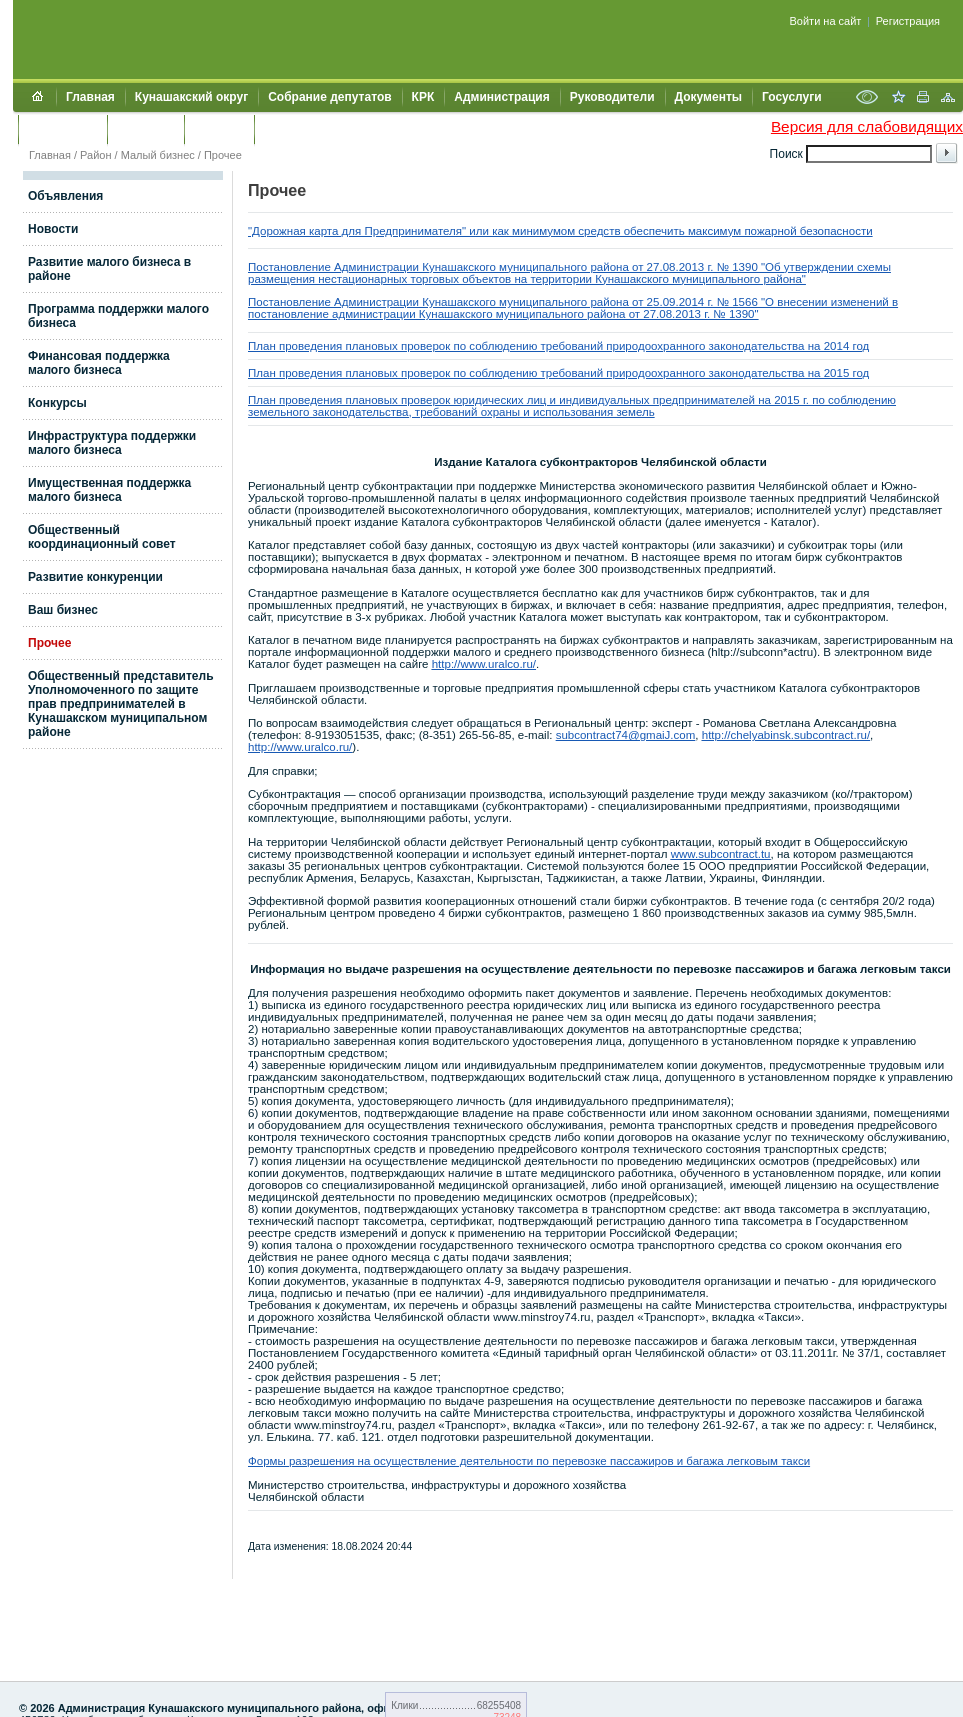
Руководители (612, 97)
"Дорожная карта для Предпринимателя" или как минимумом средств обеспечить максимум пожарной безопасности (560, 231)
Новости (53, 229)
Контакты (145, 129)
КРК (423, 97)
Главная (90, 97)
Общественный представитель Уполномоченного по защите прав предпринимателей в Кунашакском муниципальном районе (121, 704)
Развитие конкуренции (95, 577)
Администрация (501, 97)
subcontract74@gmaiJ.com (626, 735)
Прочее (223, 155)
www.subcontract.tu (721, 854)
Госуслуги (792, 97)
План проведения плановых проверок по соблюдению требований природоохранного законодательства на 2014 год (558, 346)
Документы (708, 97)
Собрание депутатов (329, 97)
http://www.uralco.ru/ (484, 664)
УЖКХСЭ (219, 129)
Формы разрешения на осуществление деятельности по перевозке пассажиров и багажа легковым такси (529, 1461)
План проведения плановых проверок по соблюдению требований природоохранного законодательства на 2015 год (558, 373)
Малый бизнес (158, 155)
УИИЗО (284, 129)
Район (95, 155)
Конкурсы (57, 403)
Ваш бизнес (63, 610)
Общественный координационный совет (102, 537)
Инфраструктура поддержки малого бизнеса (112, 443)
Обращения (62, 129)
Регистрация (908, 21)
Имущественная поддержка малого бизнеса (109, 490)
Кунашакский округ (191, 97)
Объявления (65, 196)
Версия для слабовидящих (867, 126)
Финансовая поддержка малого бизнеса (99, 363)
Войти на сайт (826, 21)
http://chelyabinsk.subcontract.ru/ (786, 735)
